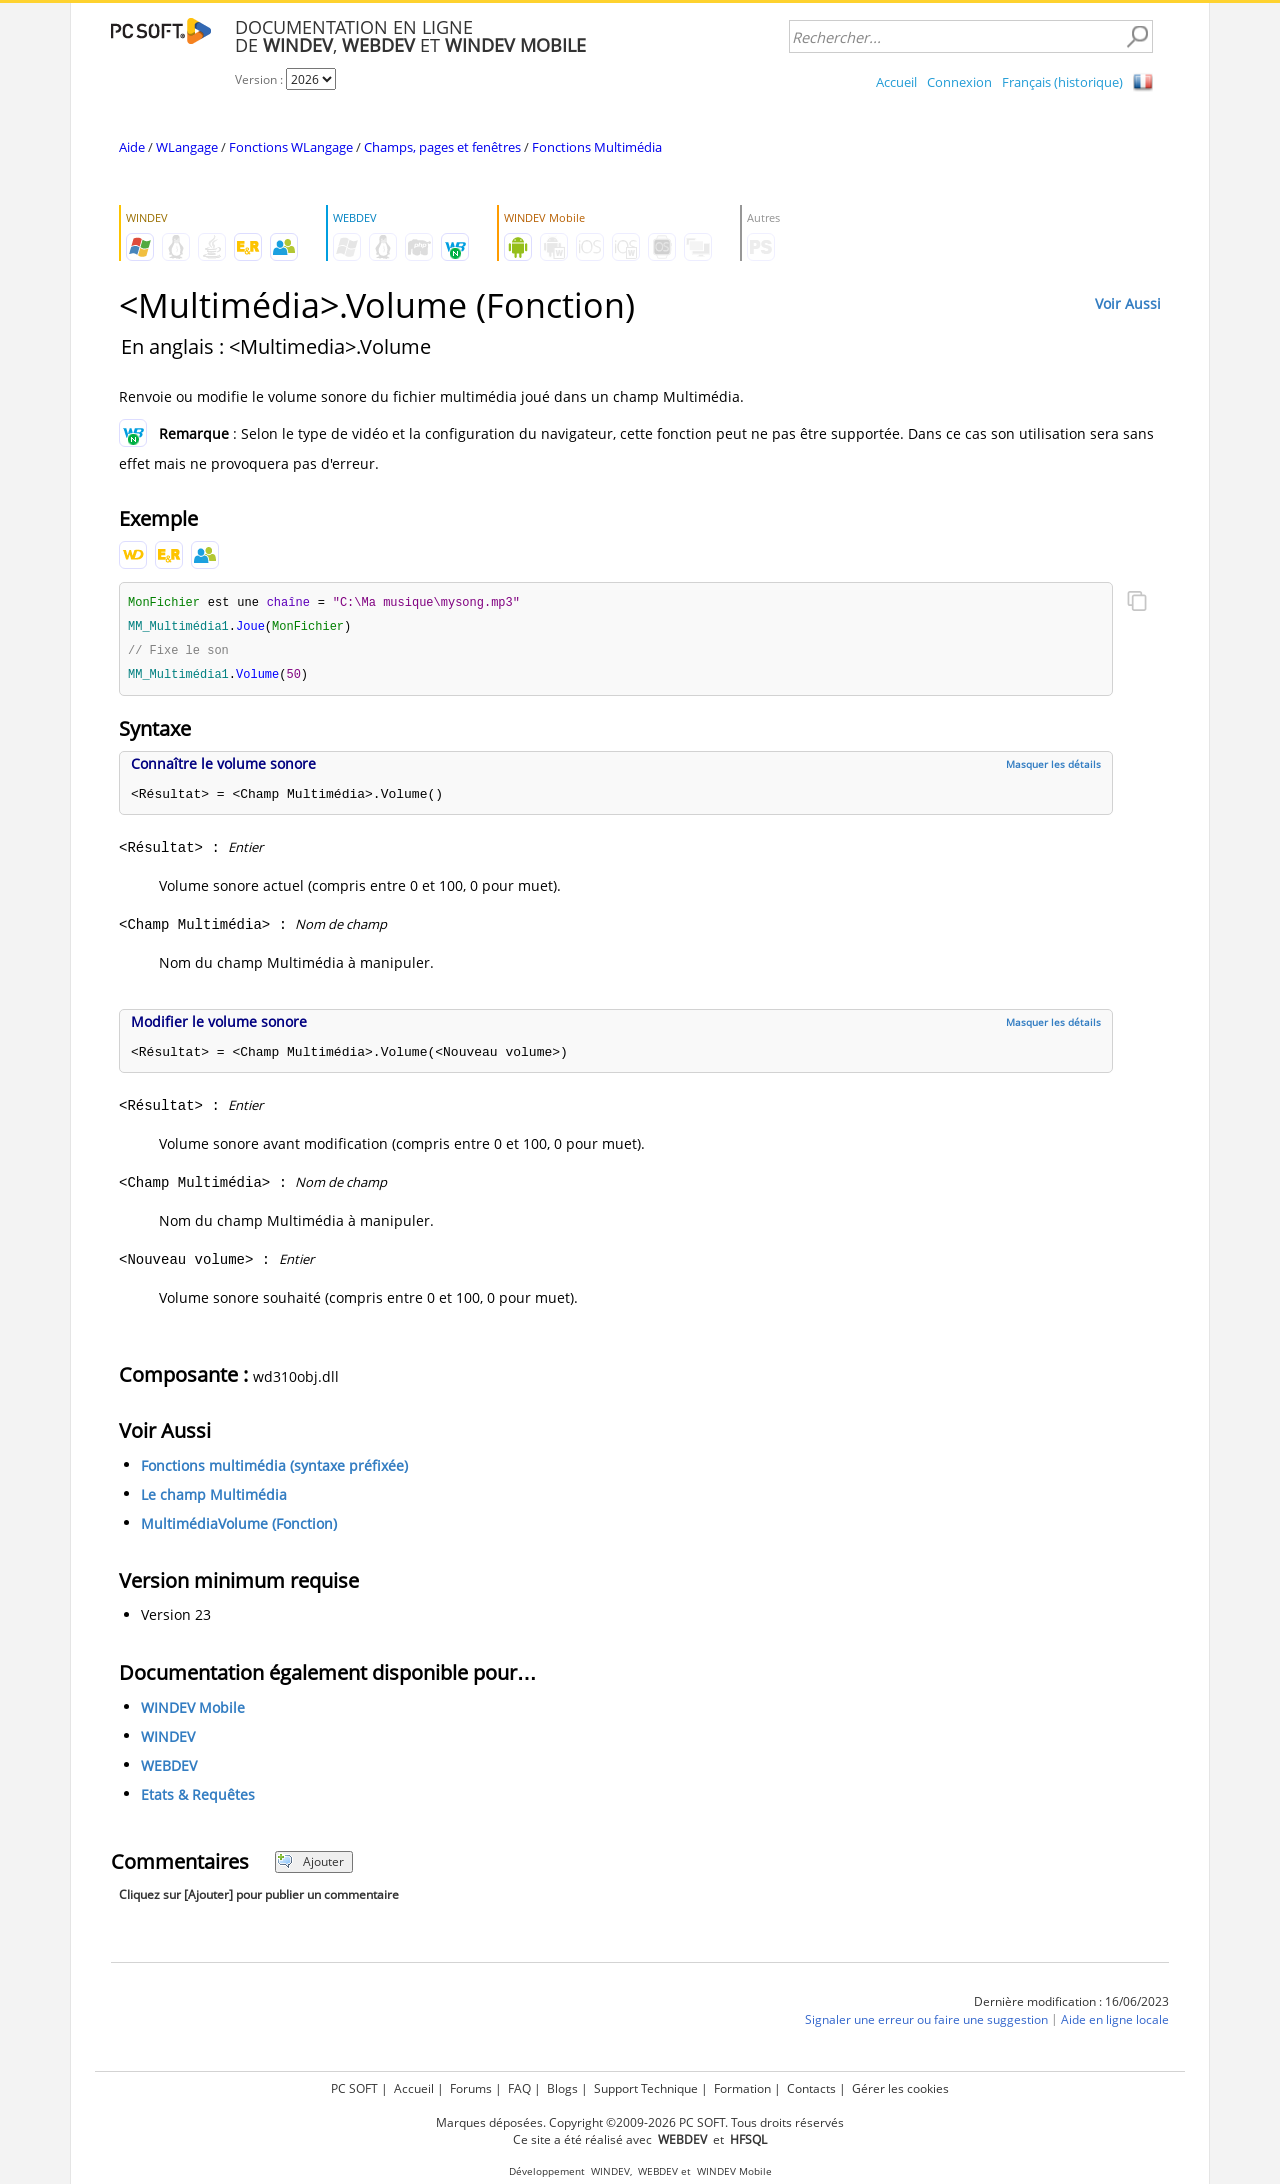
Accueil (896, 82)
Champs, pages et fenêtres (442, 147)
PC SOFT (354, 2088)
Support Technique (646, 2088)
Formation (742, 2088)
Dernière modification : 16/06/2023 (1071, 2005)
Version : (260, 79)
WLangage (187, 147)
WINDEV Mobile (193, 1711)
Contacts (811, 2088)
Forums (471, 2088)
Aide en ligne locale (1115, 2023)
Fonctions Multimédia (597, 147)
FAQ (519, 2088)
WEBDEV (169, 1769)
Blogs (562, 2088)
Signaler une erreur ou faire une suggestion (926, 2023)
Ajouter (310, 1865)
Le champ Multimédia (214, 1498)
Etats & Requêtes (198, 1798)
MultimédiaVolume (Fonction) (239, 1527)
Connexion (959, 82)
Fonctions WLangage (291, 147)
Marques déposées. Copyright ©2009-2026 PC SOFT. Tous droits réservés (640, 2122)
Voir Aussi (1128, 303)
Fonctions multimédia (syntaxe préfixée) (274, 1469)
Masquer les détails (1053, 768)
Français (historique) (1062, 82)
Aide (132, 147)
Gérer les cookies (900, 2088)
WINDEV (168, 1740)
